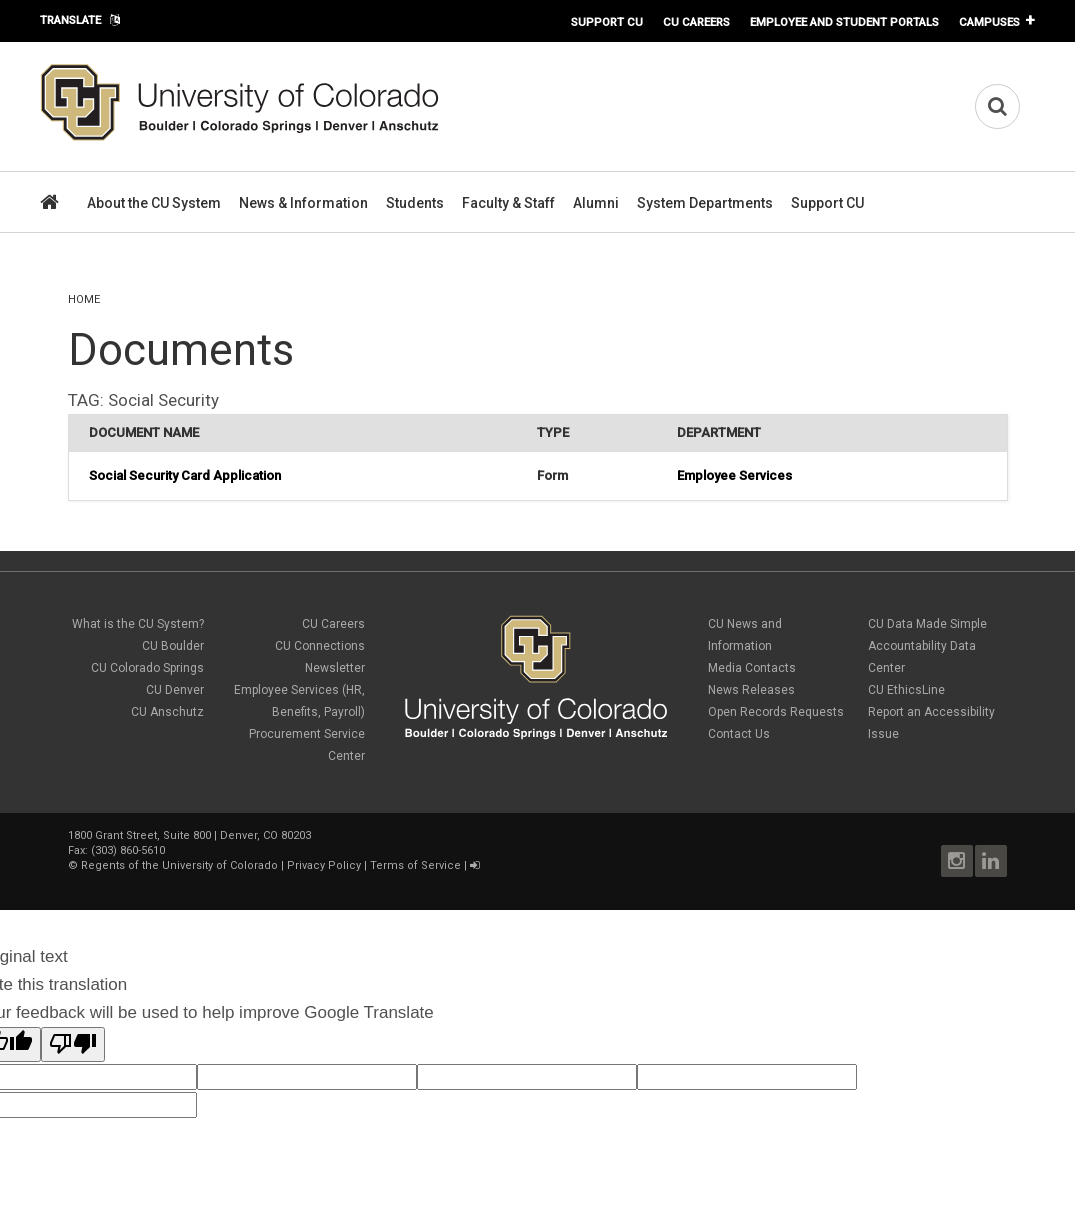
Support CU (607, 22)
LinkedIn (991, 861)
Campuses (989, 22)
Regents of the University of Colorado (179, 865)
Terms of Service (415, 865)
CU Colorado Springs (147, 668)
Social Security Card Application (185, 475)
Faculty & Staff (508, 203)
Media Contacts (752, 668)
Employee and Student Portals (844, 22)
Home (84, 299)
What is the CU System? (138, 624)
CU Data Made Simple (927, 624)
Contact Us (739, 734)
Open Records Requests (776, 712)
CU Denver (175, 690)
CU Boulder (173, 646)
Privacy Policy (324, 865)
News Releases (751, 690)
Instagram (957, 861)
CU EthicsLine (906, 690)
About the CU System (154, 203)
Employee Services (734, 475)
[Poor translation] (73, 1044)
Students (415, 203)
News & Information (303, 203)
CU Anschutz (167, 712)
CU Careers (696, 22)
